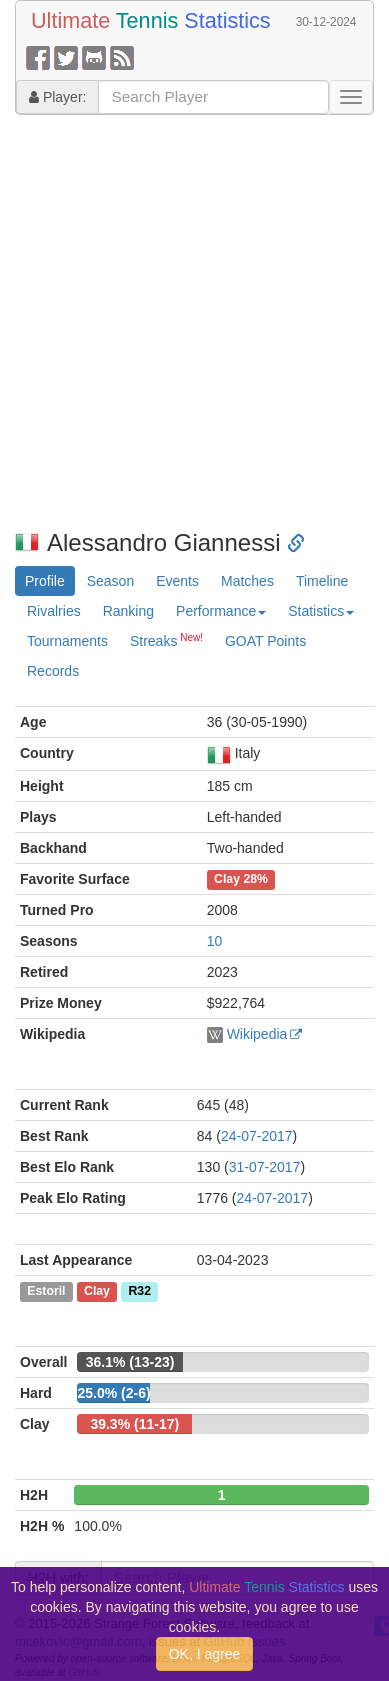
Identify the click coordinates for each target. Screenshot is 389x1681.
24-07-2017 (257, 1136)
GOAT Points (265, 641)
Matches (247, 581)
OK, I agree (205, 1654)
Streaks (166, 640)
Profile (45, 581)
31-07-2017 (265, 1167)
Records (53, 671)
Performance (221, 611)
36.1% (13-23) (130, 1362)
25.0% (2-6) (113, 1393)
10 (215, 941)
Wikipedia (257, 1034)
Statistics (321, 611)
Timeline (322, 581)
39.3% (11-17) (134, 1424)
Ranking (128, 611)
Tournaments (67, 641)
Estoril (46, 1292)
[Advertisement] (187, 322)
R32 (140, 1292)
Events (177, 581)
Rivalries (54, 611)
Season (110, 581)
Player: (57, 97)
